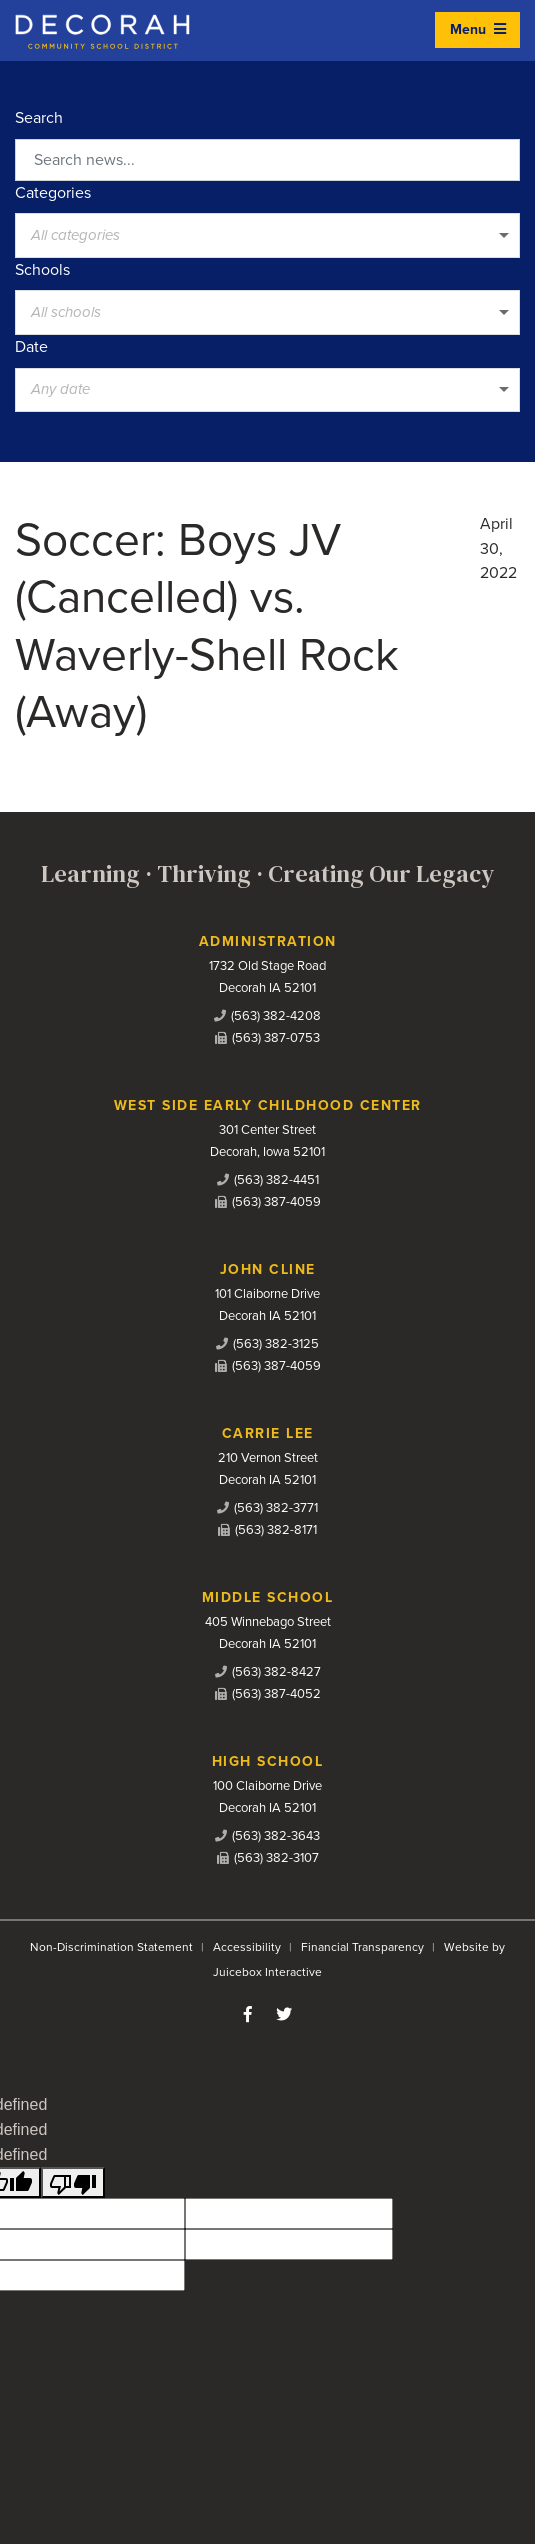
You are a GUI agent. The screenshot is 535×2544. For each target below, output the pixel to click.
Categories (53, 193)
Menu (478, 29)
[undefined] (73, 2182)
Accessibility (247, 1947)
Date (31, 347)
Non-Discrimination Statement (111, 1947)
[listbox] (267, 235)
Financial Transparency (362, 1947)
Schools (42, 270)
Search (39, 118)
